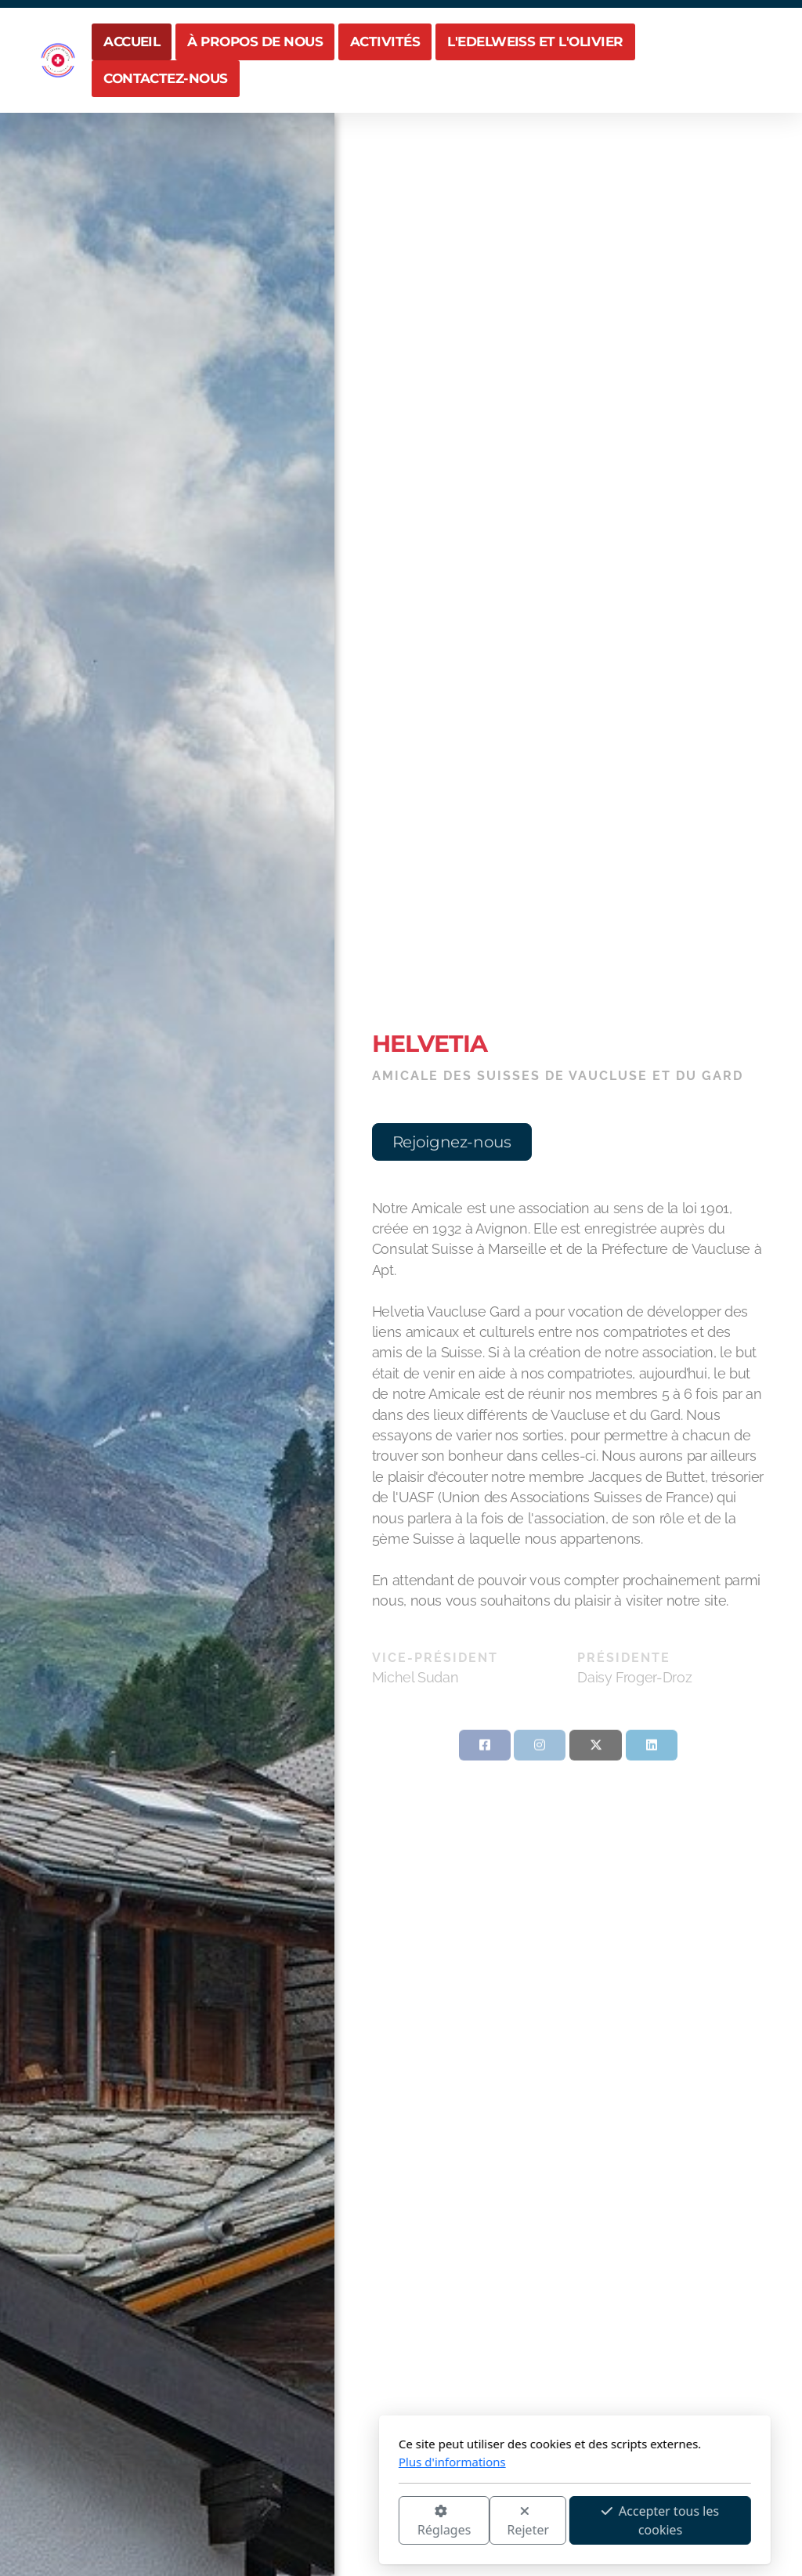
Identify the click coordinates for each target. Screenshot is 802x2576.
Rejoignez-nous (451, 1142)
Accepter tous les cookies (486, 2520)
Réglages (270, 2521)
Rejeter (355, 2521)
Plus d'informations (278, 2461)
